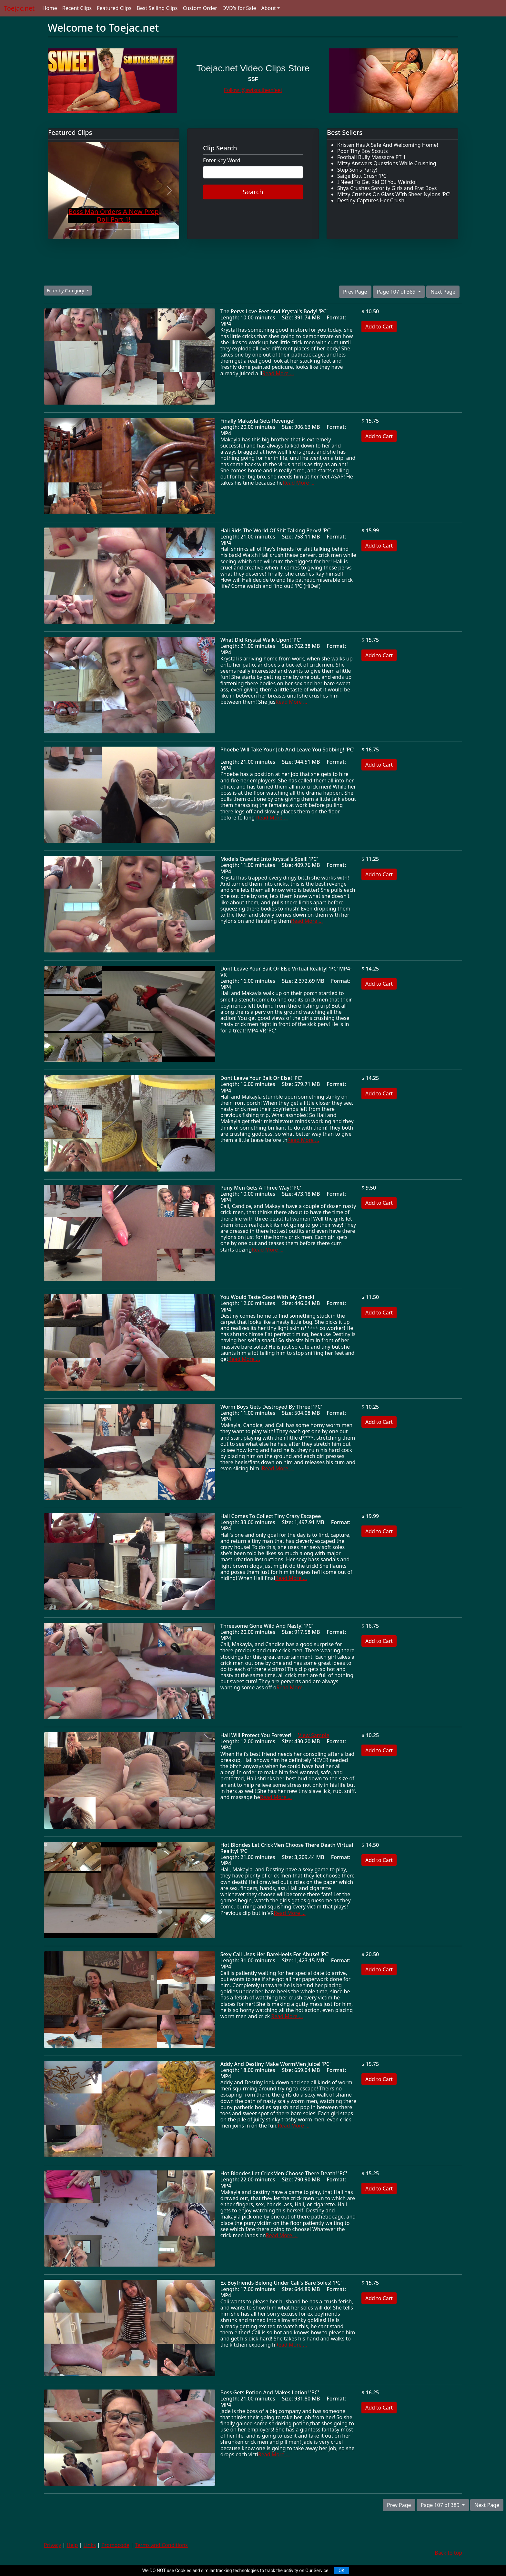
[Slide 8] (136, 230)
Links (90, 2545)
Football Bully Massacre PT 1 (371, 157)
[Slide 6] (118, 230)
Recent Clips (77, 8)
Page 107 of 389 (397, 291)
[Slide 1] (72, 230)
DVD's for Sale (239, 8)
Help (72, 2545)
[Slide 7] (127, 230)
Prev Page (355, 291)
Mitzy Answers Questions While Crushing (386, 163)
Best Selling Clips (157, 8)
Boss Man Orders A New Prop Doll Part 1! (113, 215)
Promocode (115, 2545)
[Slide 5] (109, 230)
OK (341, 2570)
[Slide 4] (99, 230)
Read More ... (278, 373)
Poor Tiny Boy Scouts (362, 151)
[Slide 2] (81, 230)
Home (49, 8)
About (268, 8)
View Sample (313, 1735)
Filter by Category (66, 290)
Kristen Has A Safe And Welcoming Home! (387, 144)
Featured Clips (114, 8)
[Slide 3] (90, 230)
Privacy (52, 2545)
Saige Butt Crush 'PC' (362, 175)
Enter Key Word (221, 160)
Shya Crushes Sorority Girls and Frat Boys (387, 188)
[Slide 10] (154, 230)
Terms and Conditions (161, 2545)
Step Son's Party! (357, 169)
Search (253, 191)
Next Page (442, 291)
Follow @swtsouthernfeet (253, 90)
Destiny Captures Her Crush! (371, 200)
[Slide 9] (145, 230)
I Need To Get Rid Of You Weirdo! (377, 182)
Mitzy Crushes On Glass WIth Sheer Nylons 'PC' (393, 194)
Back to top (448, 2552)
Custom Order (200, 8)
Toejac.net (19, 8)
